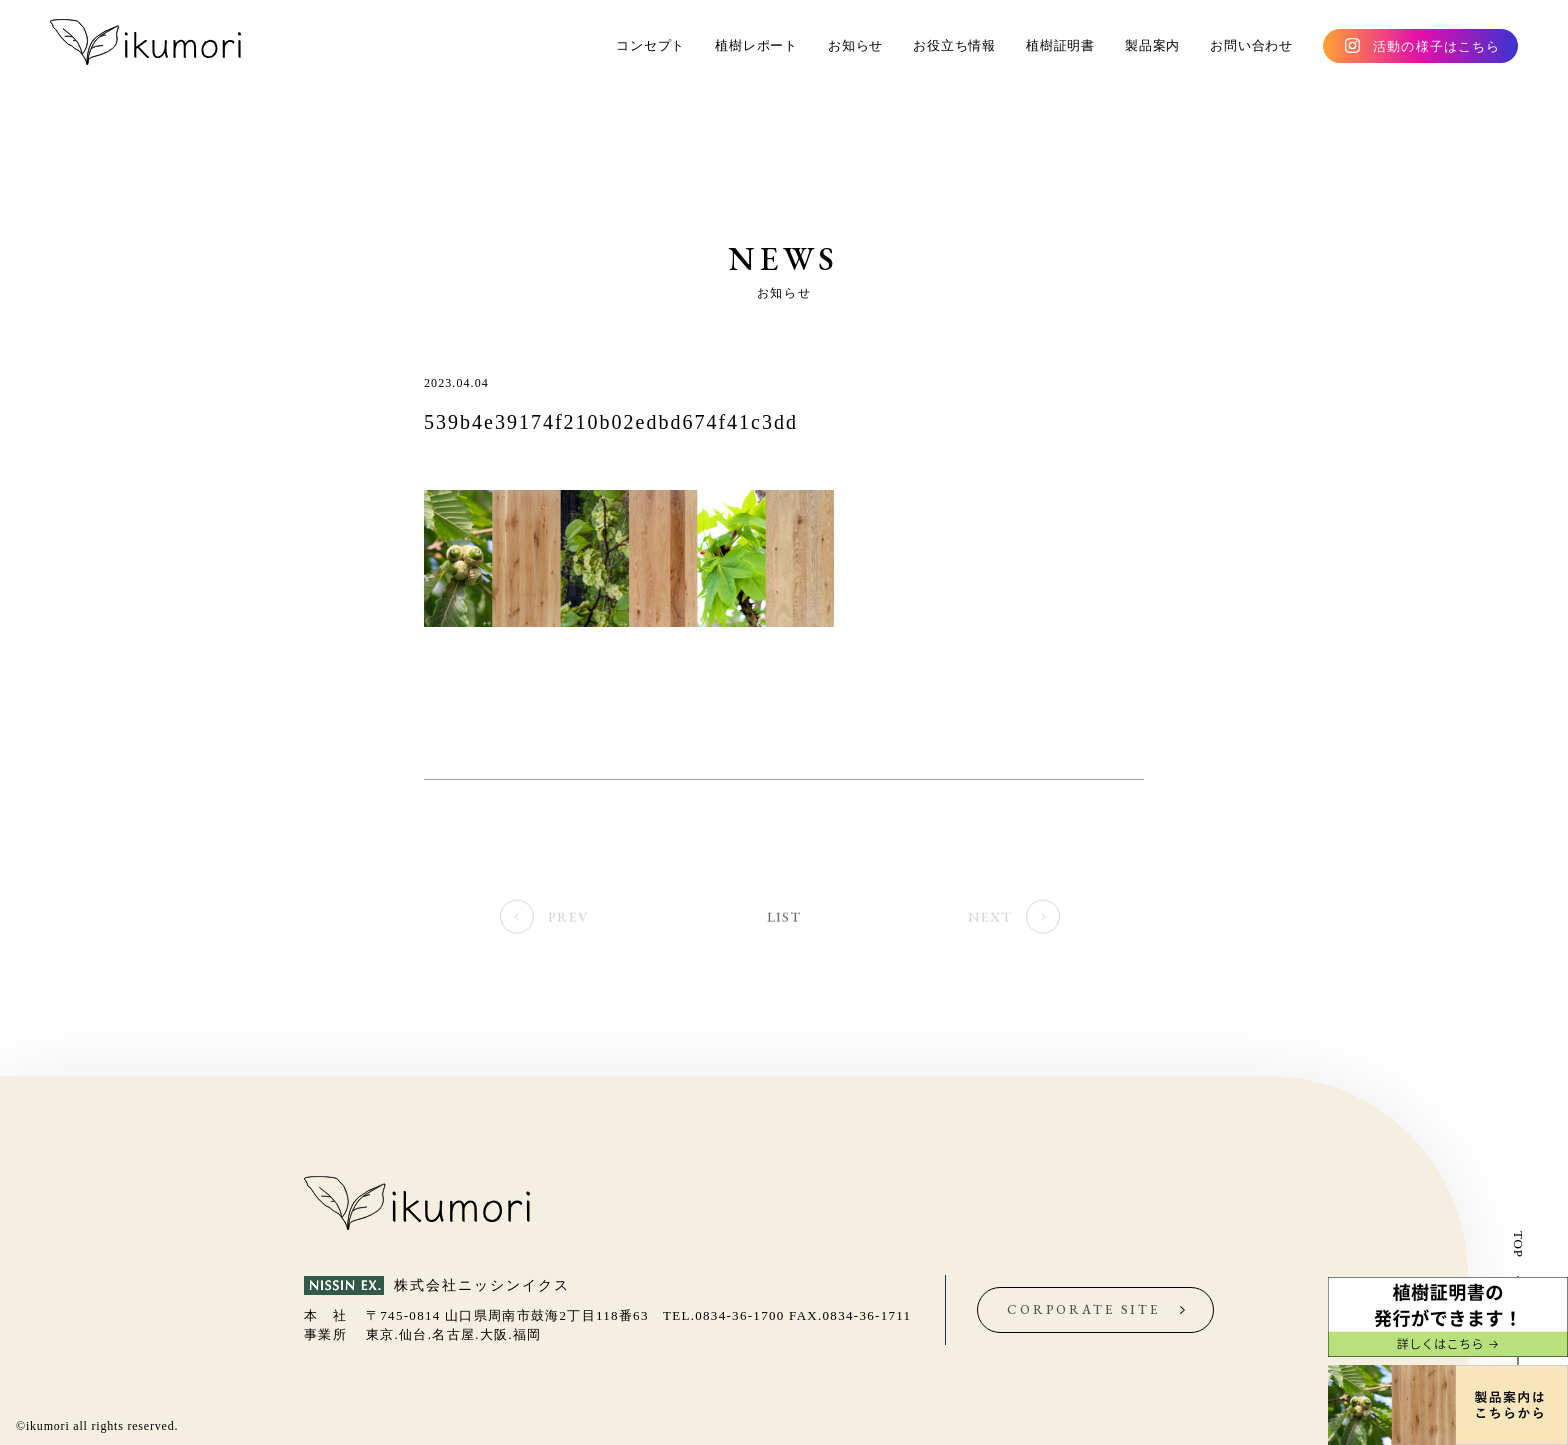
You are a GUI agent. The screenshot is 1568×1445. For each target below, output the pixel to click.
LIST (784, 919)
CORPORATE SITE (1083, 1309)
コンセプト (650, 45)
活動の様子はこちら (1437, 46)
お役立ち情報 (954, 45)
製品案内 (1152, 45)
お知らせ (855, 45)
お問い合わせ (1251, 45)
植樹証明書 (1060, 45)
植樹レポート (756, 45)
